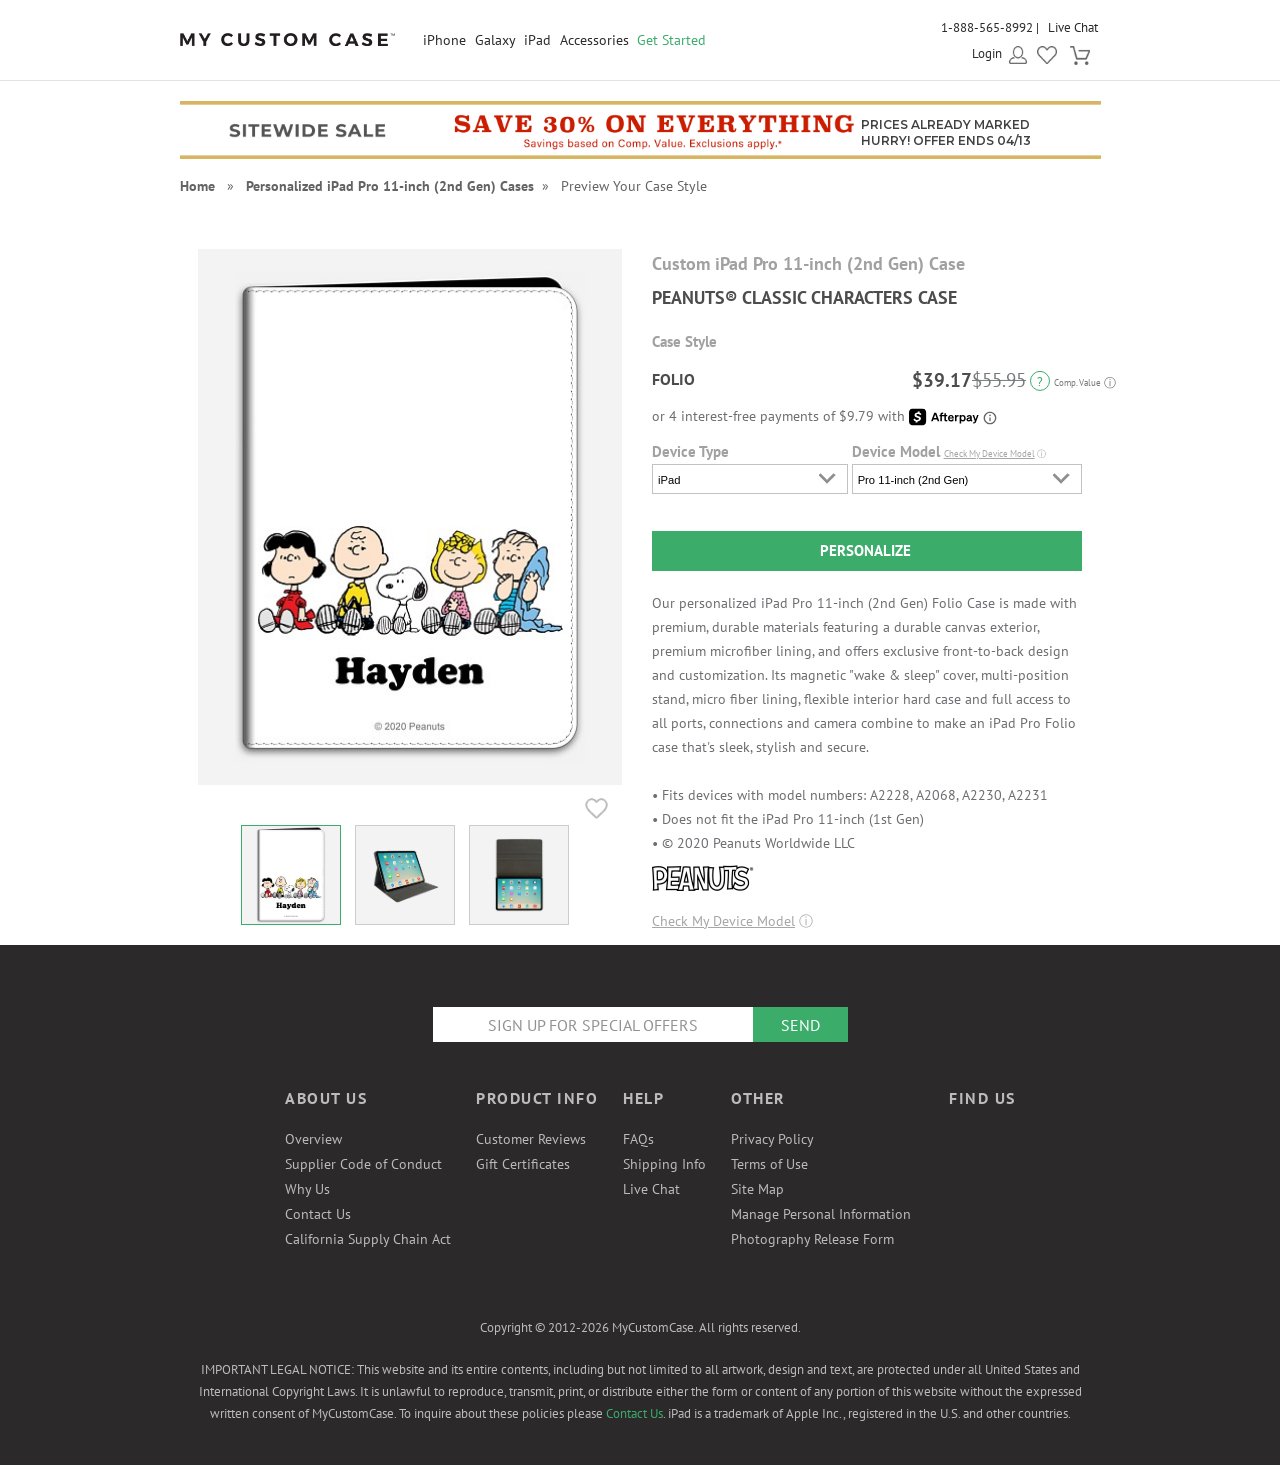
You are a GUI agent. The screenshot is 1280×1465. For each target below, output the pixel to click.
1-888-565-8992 (987, 27)
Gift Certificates (523, 1164)
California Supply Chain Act (368, 1239)
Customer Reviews (531, 1139)
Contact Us (318, 1214)
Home (197, 186)
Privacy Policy (772, 1139)
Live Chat (1073, 27)
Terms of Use (769, 1164)
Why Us (307, 1189)
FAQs (638, 1139)
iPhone (444, 40)
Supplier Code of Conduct (363, 1164)
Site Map (757, 1189)
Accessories (594, 40)
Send (800, 1025)
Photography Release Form (812, 1239)
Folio (673, 379)
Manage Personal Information (821, 1214)
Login (987, 53)
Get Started (671, 40)
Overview (313, 1139)
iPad (537, 40)
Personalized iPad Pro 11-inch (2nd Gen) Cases (390, 186)
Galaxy (495, 40)
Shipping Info (664, 1164)
